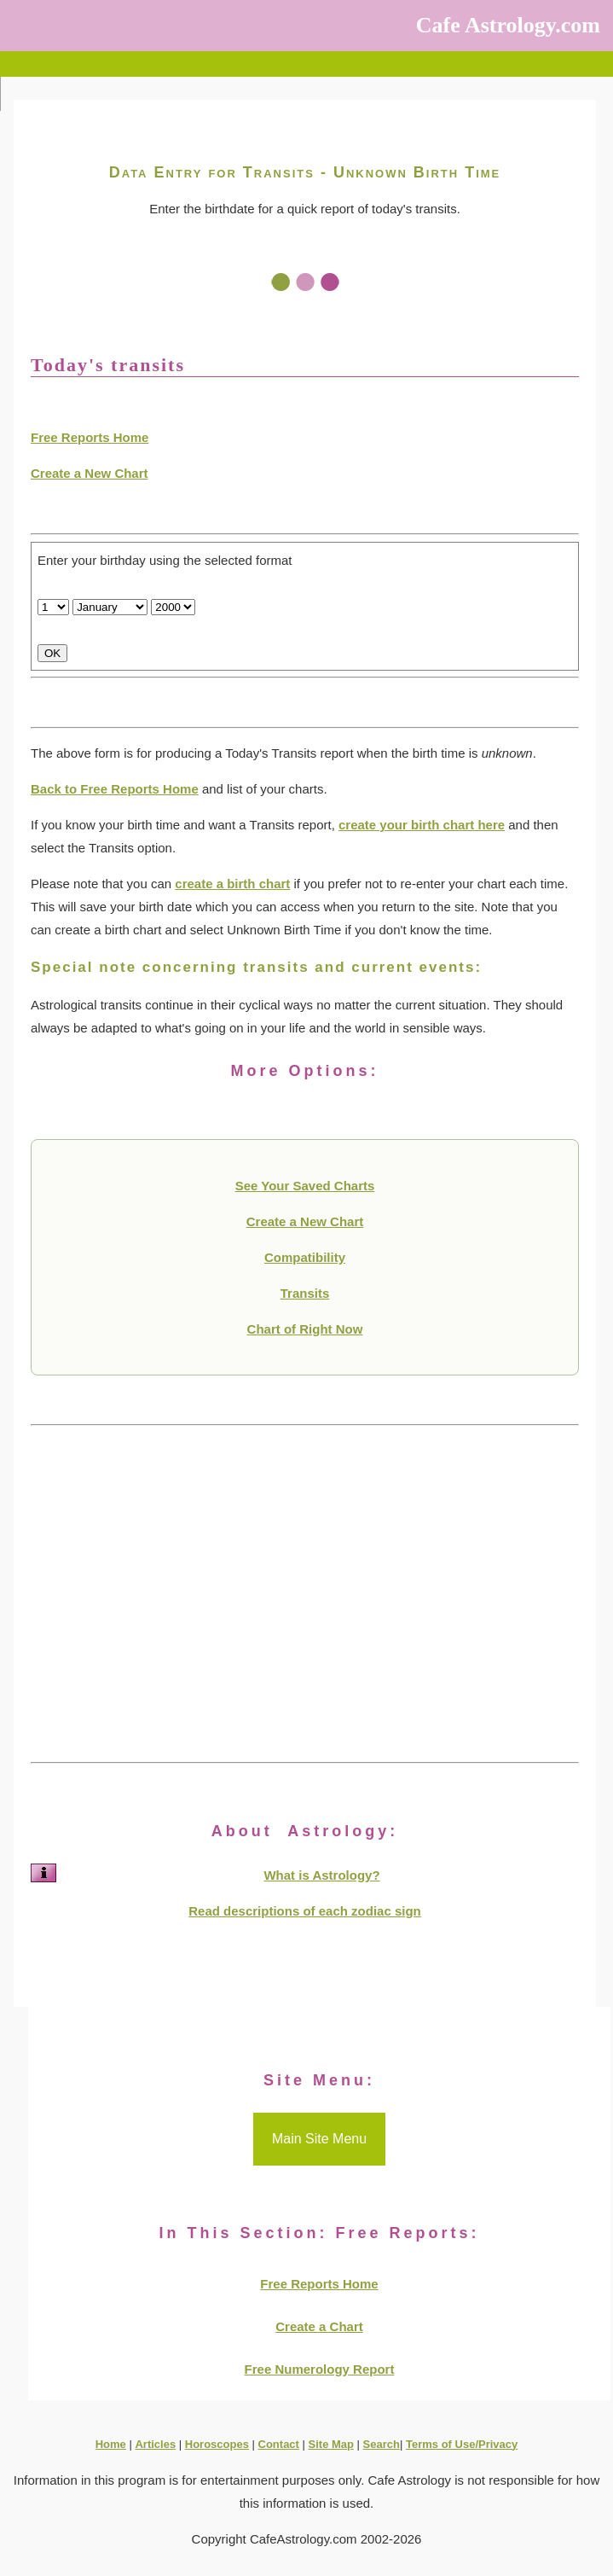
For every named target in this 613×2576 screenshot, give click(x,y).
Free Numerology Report (320, 2369)
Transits (305, 1293)
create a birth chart (232, 883)
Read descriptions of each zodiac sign (304, 1911)
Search (381, 2444)
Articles (155, 2444)
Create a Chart (319, 2326)
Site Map (331, 2444)
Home (110, 2444)
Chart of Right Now (305, 1329)
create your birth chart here (421, 824)
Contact (278, 2444)
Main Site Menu (319, 2138)
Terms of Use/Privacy (462, 2444)
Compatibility (304, 1257)
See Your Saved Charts (305, 1185)
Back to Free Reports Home (115, 789)
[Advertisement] (305, 1593)
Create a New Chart (89, 473)
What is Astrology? (321, 1875)
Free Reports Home (89, 437)
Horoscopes (217, 2444)
